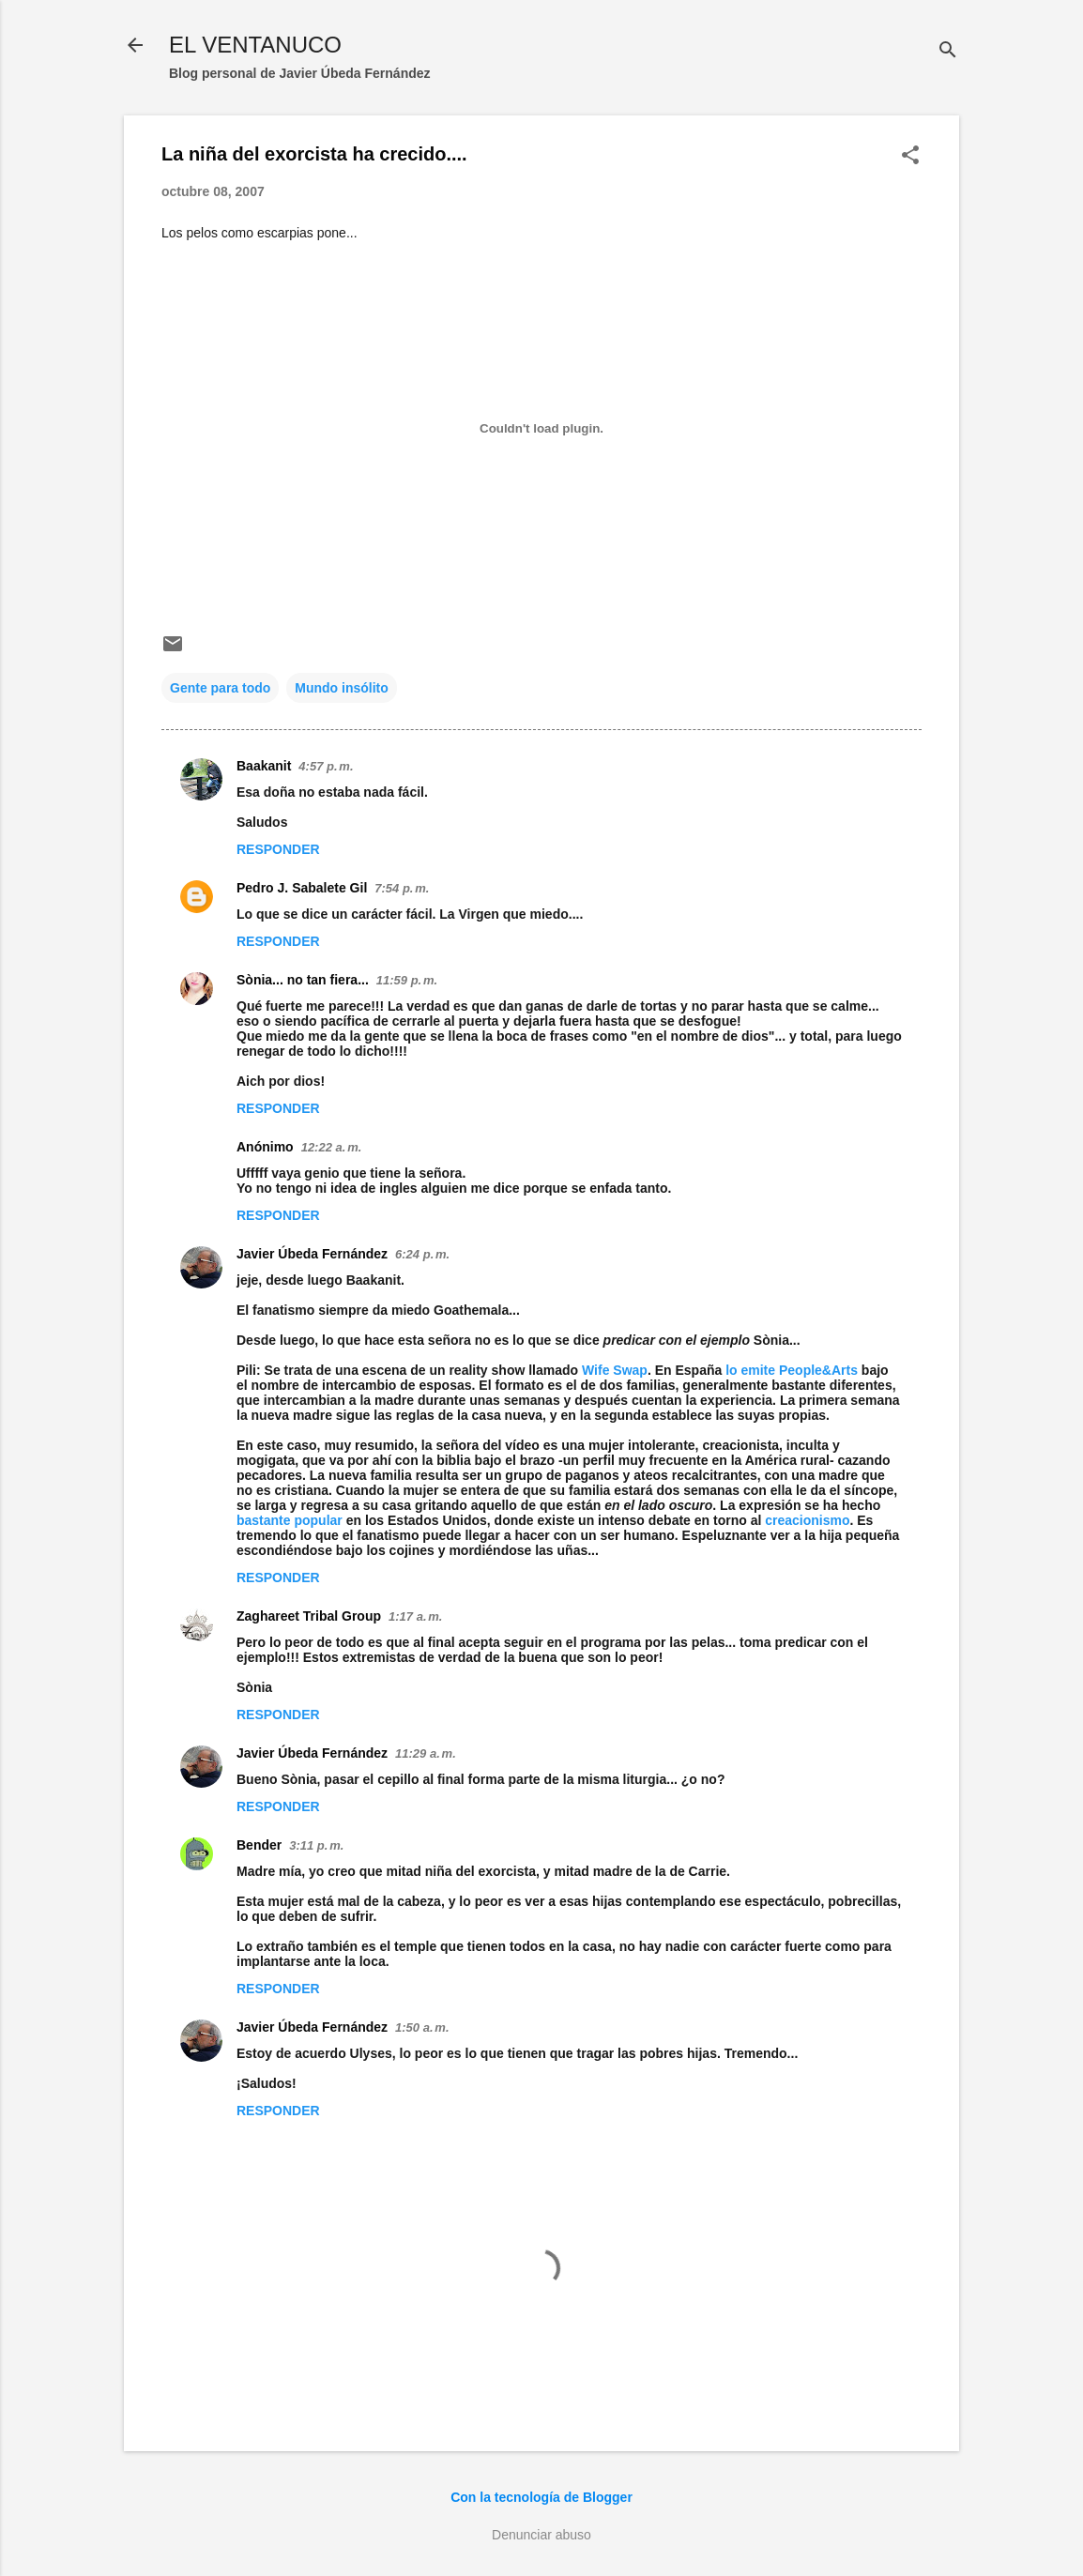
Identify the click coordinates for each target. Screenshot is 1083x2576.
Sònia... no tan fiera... (302, 979)
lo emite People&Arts (791, 1370)
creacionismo (807, 1520)
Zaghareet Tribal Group (308, 1615)
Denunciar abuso (541, 2534)
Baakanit (263, 765)
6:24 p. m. (422, 1254)
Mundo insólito (342, 687)
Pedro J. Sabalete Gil (301, 887)
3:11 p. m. (316, 1845)
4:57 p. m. (325, 766)
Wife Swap (615, 1370)
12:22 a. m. (331, 1147)
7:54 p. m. (401, 888)
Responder (278, 849)
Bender (259, 1844)
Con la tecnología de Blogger (541, 2497)
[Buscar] (948, 51)
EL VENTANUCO (255, 44)
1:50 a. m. (422, 2027)
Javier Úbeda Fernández (312, 1253)
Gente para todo (220, 687)
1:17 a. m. (415, 1616)
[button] (910, 156)
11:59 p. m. (406, 980)
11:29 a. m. (425, 1753)
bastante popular (291, 1520)
